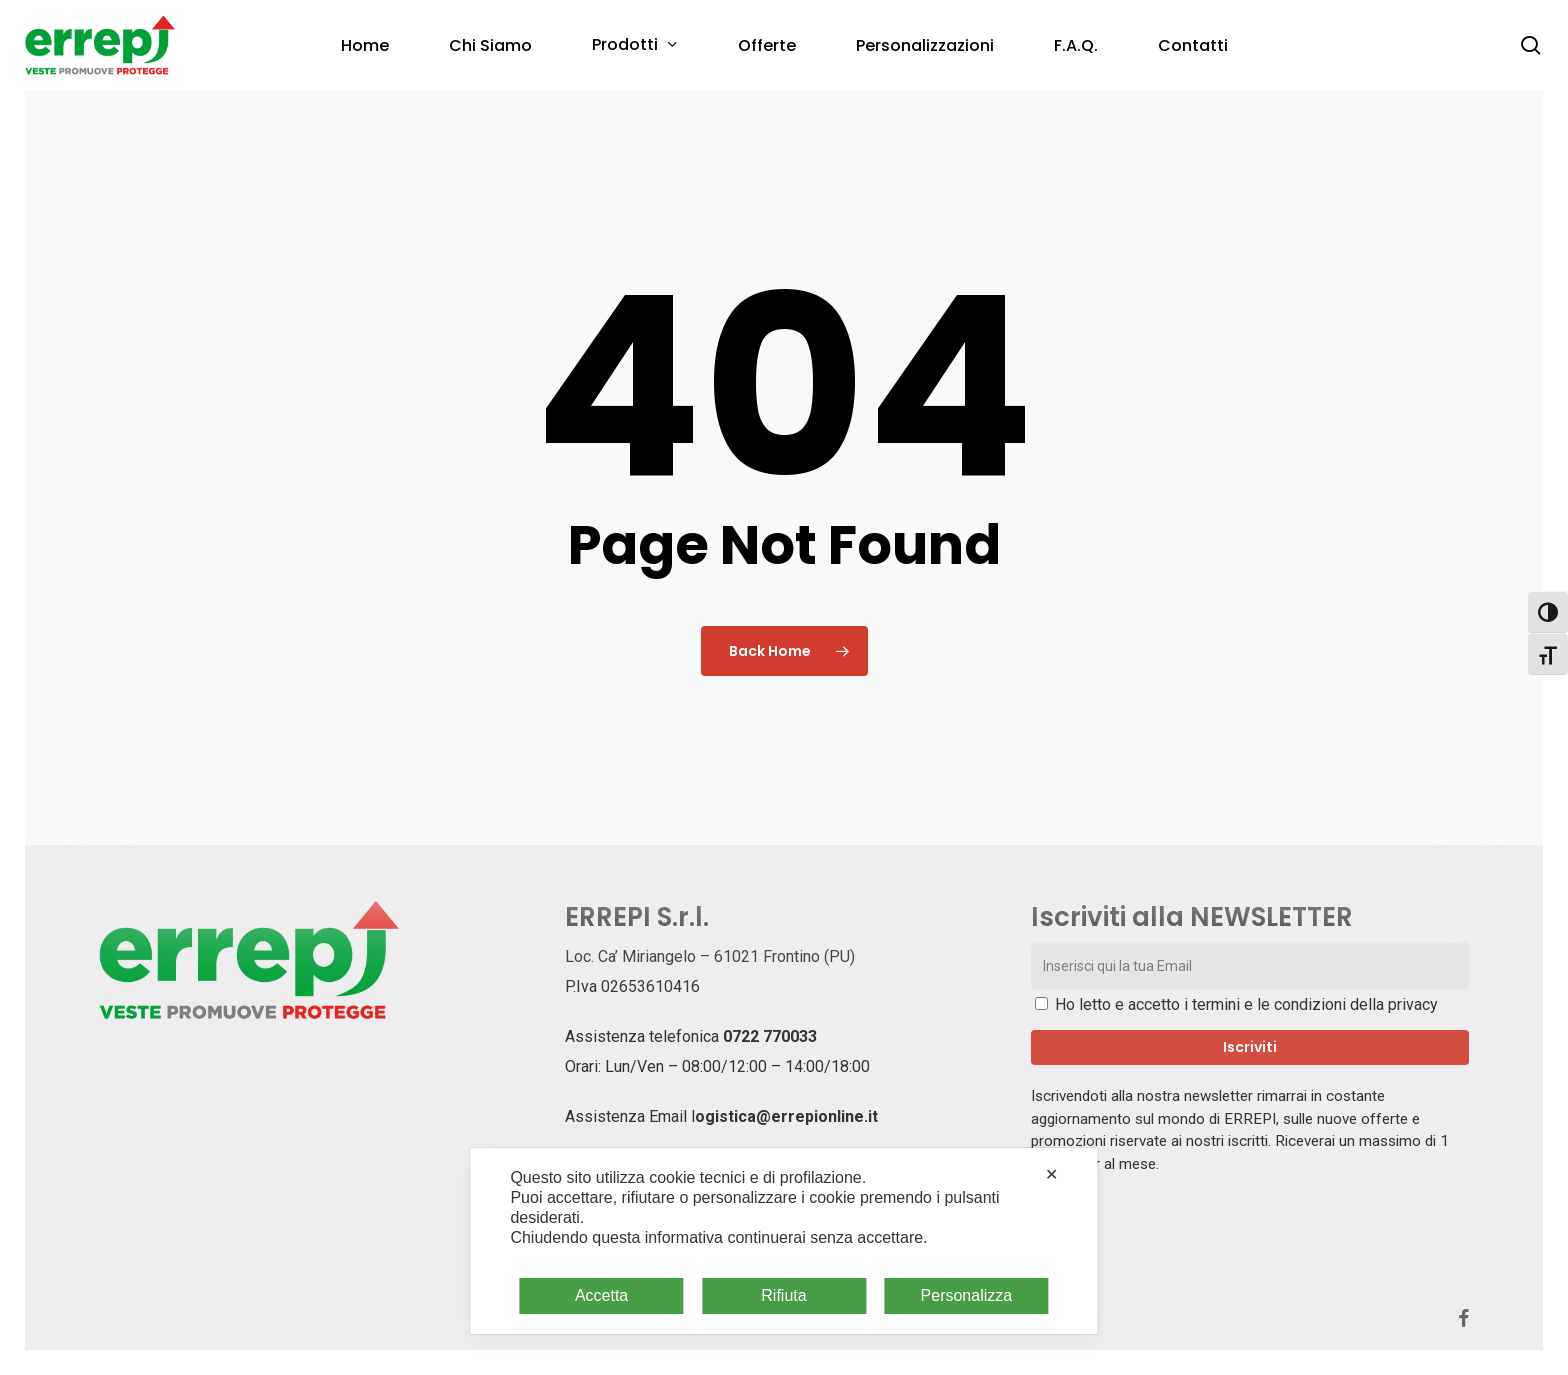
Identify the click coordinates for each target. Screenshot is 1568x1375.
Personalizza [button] (967, 1295)
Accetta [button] (601, 1295)
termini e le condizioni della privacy (1315, 1004)
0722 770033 (770, 1036)
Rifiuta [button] (783, 1295)
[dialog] (783, 1241)
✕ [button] (1051, 1174)
